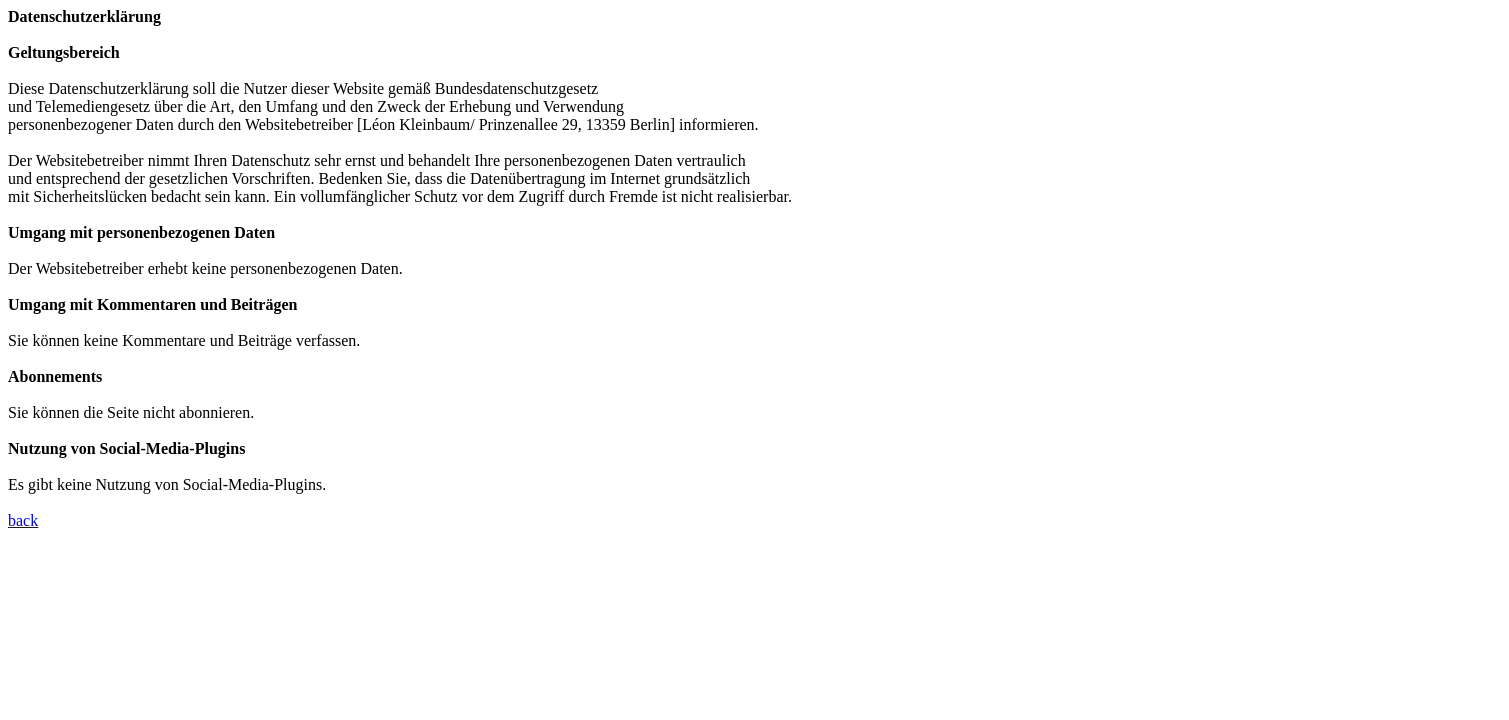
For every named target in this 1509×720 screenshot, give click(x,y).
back (23, 520)
